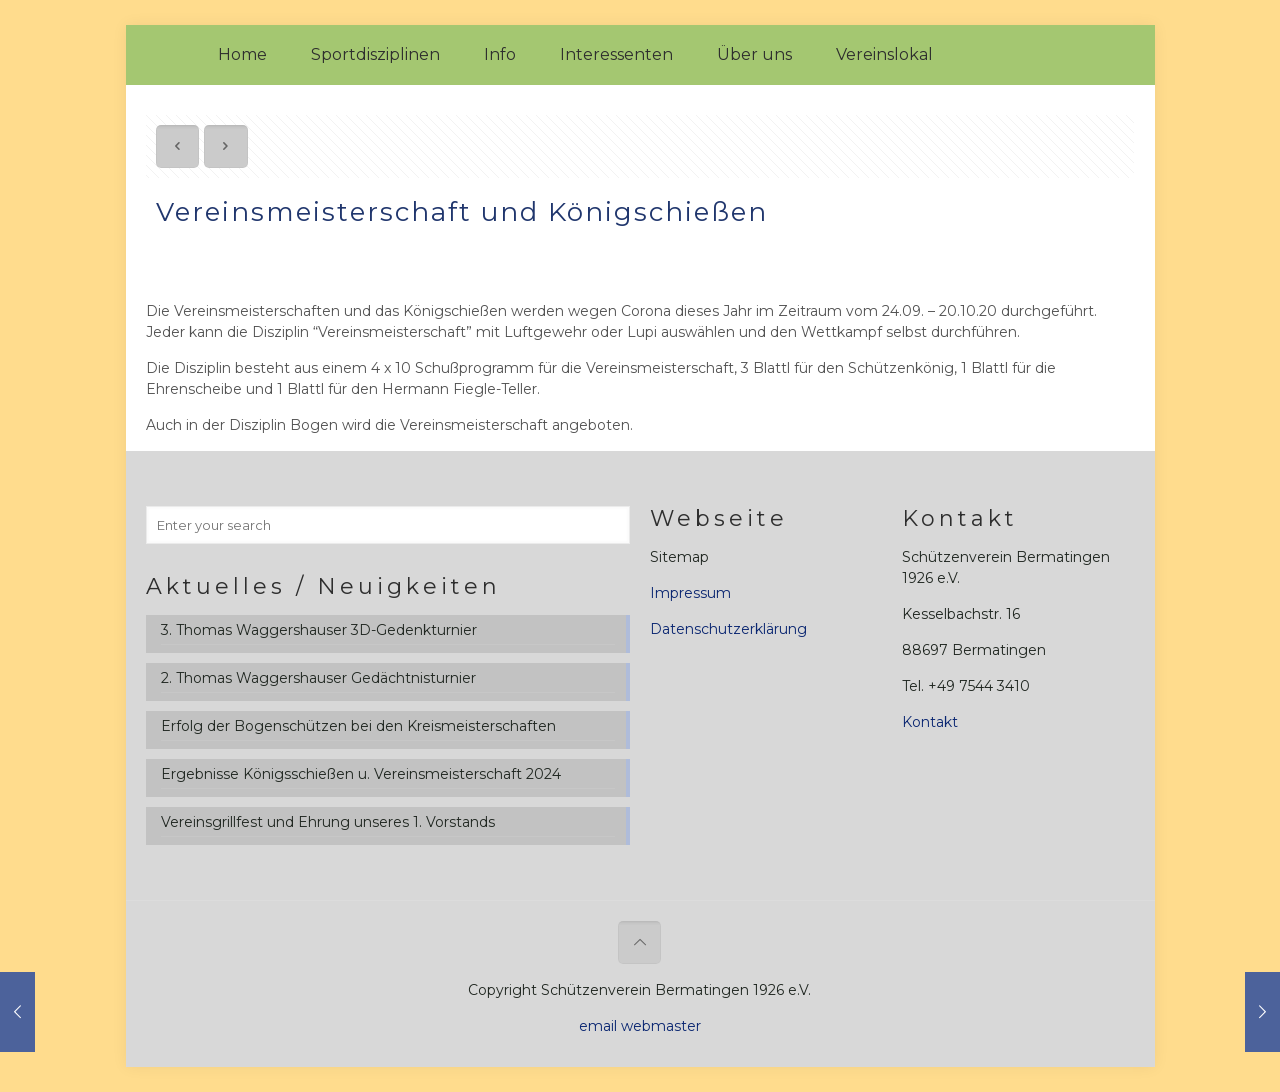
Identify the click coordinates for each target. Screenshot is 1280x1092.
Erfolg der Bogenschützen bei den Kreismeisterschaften (358, 726)
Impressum (690, 593)
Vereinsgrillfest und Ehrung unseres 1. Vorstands (328, 822)
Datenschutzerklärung (728, 629)
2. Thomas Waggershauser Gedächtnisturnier (318, 678)
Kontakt (930, 722)
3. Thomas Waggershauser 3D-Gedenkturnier (319, 630)
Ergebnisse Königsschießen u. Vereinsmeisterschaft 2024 (361, 774)
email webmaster (640, 1026)
